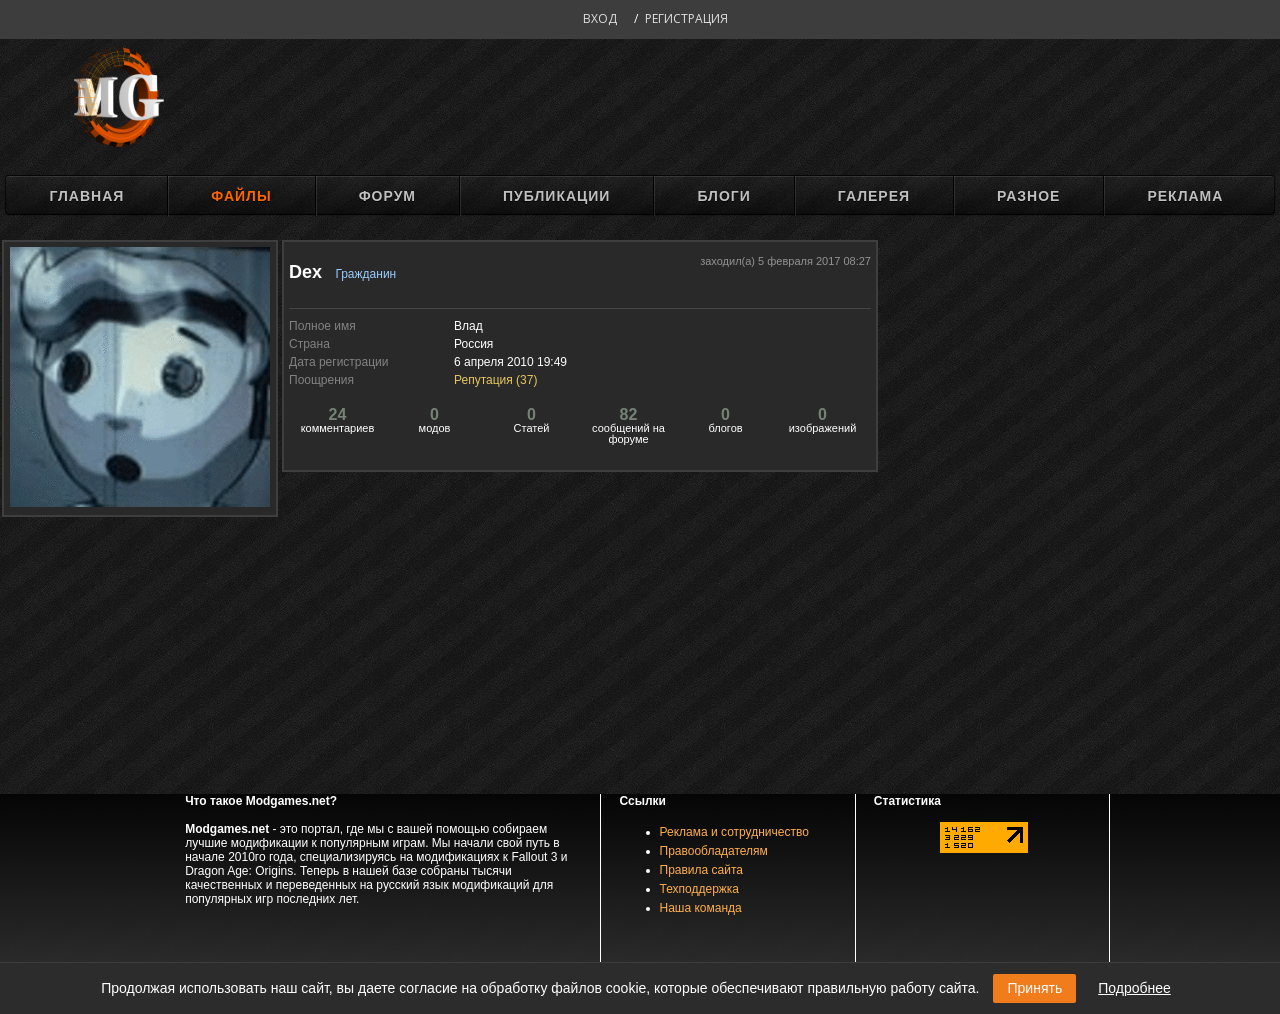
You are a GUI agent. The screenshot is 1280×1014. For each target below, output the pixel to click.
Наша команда (701, 908)
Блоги (723, 196)
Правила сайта (701, 870)
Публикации (556, 196)
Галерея (874, 196)
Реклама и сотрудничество (734, 832)
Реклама (1185, 196)
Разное (1028, 196)
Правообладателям (714, 851)
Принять (1034, 988)
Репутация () (495, 380)
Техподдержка (700, 889)
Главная (86, 196)
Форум (387, 196)
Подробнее (1134, 988)
